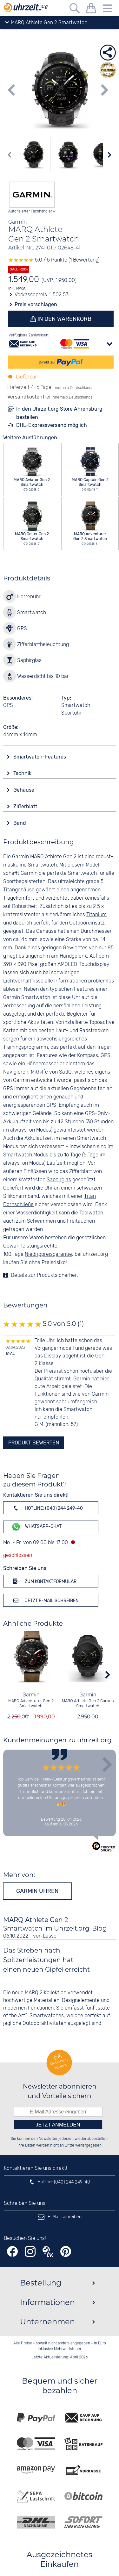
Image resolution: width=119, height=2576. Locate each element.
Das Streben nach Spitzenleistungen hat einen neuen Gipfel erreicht (46, 1959)
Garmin (31, 1695)
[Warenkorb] (91, 9)
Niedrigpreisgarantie (48, 1254)
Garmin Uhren (37, 1891)
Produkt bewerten (33, 1443)
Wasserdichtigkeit (36, 1213)
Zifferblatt (25, 806)
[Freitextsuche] (74, 9)
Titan (9, 890)
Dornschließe (18, 1204)
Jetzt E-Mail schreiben (45, 1600)
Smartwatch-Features (40, 757)
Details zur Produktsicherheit (44, 1275)
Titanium (96, 914)
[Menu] (107, 9)
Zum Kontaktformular (43, 1581)
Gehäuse (24, 790)
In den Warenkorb (63, 318)
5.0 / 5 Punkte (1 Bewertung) (54, 260)
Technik (23, 773)
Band (20, 823)
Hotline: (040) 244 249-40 (47, 1508)
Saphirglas (59, 1179)
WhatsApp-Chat (36, 1527)
